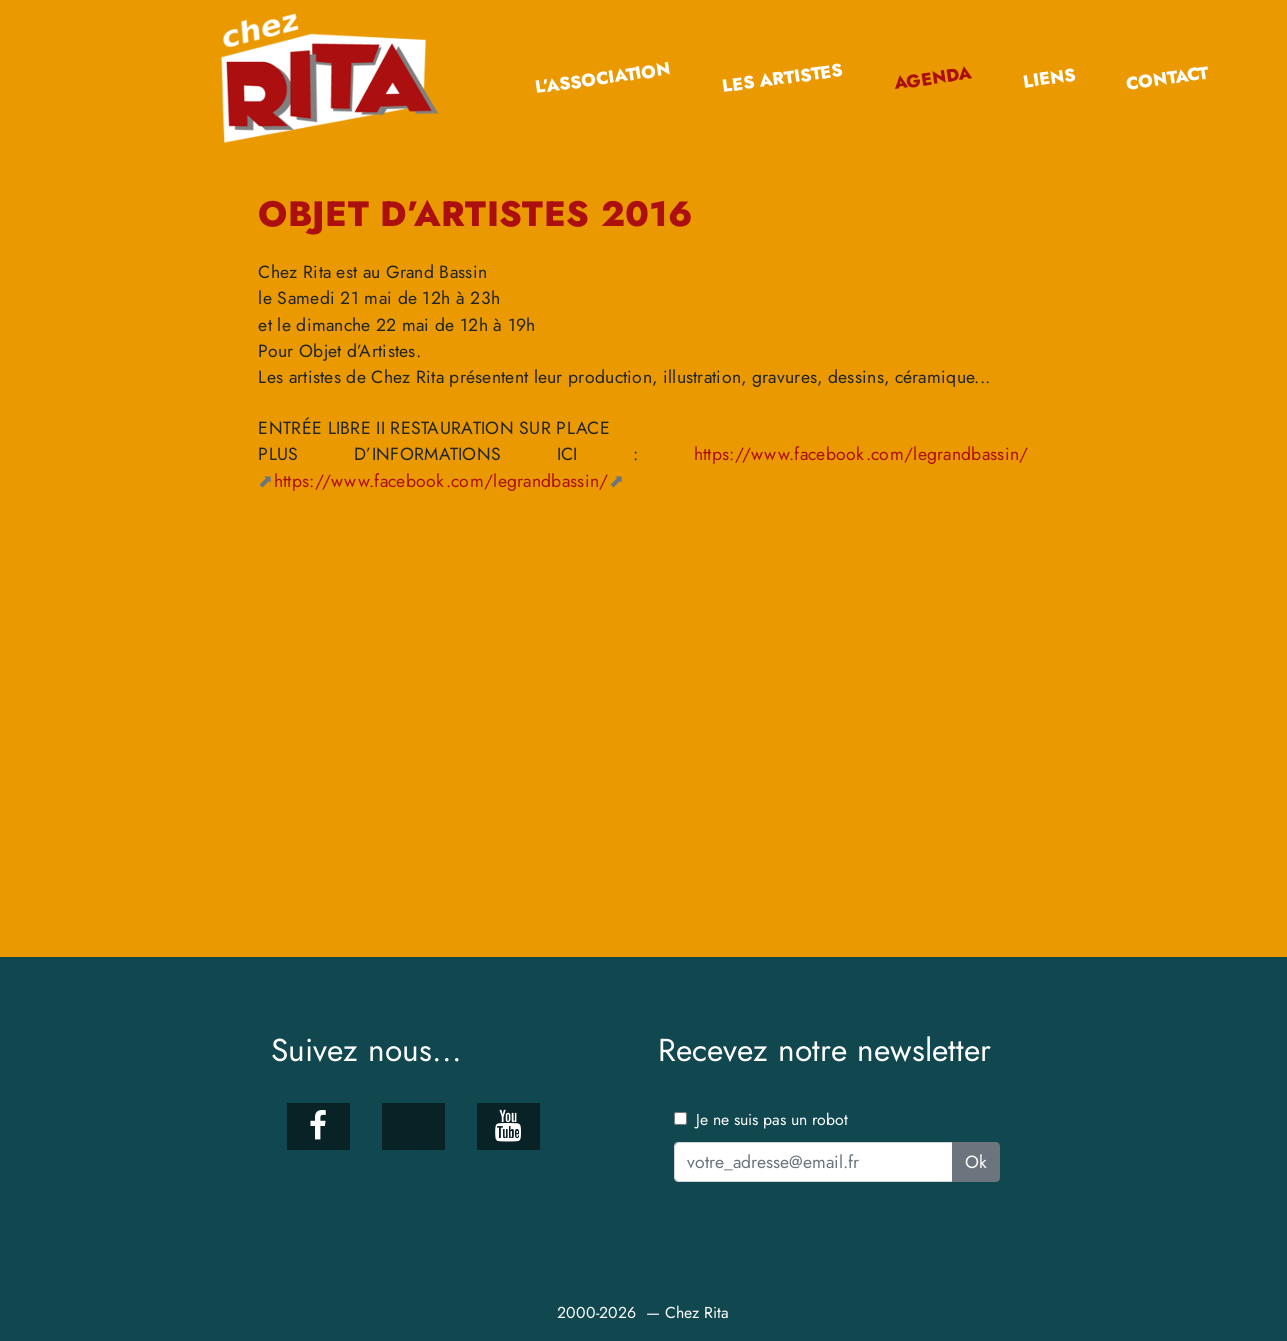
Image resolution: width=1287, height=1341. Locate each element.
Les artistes (782, 78)
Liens (1048, 78)
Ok (976, 1162)
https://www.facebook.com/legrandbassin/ (441, 481)
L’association (603, 78)
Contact (1166, 78)
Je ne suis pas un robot (761, 1119)
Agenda (933, 78)
